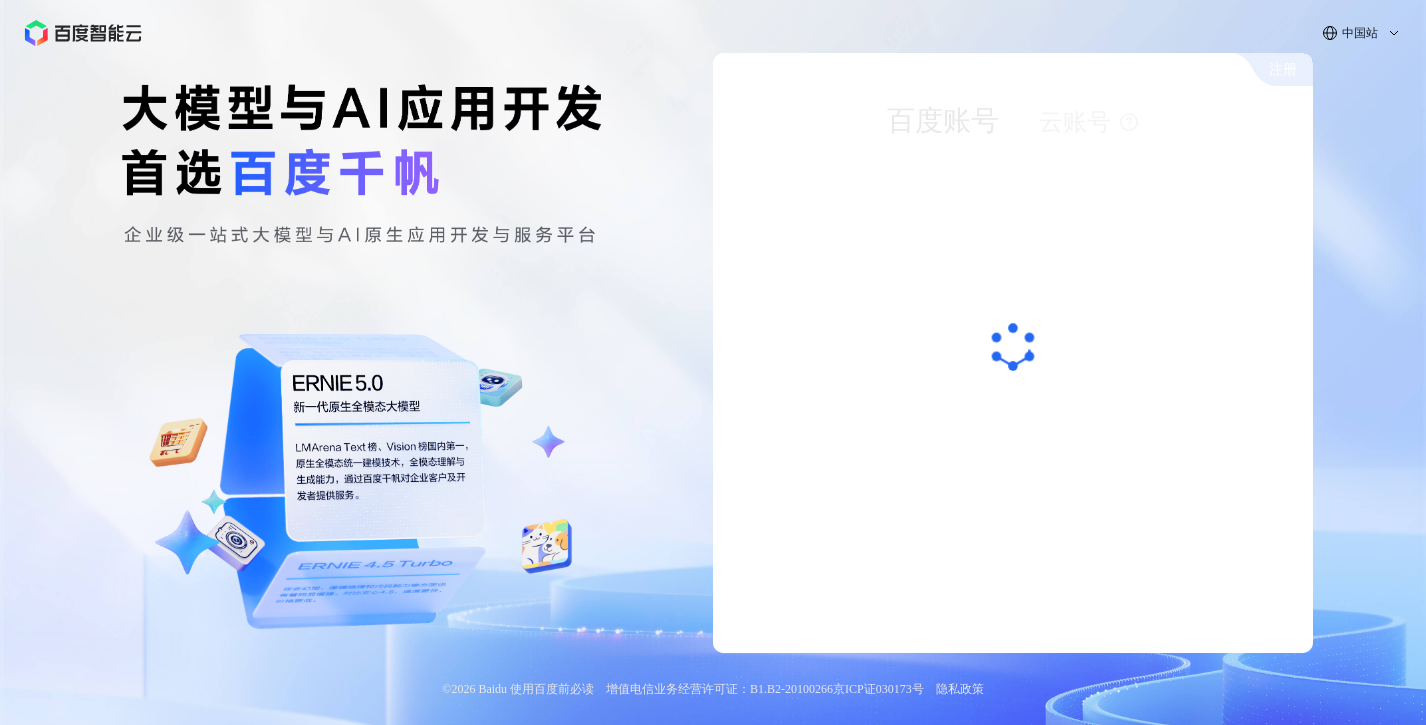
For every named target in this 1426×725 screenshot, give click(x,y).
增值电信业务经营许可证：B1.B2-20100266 (719, 689)
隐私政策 (960, 689)
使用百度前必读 (552, 689)
